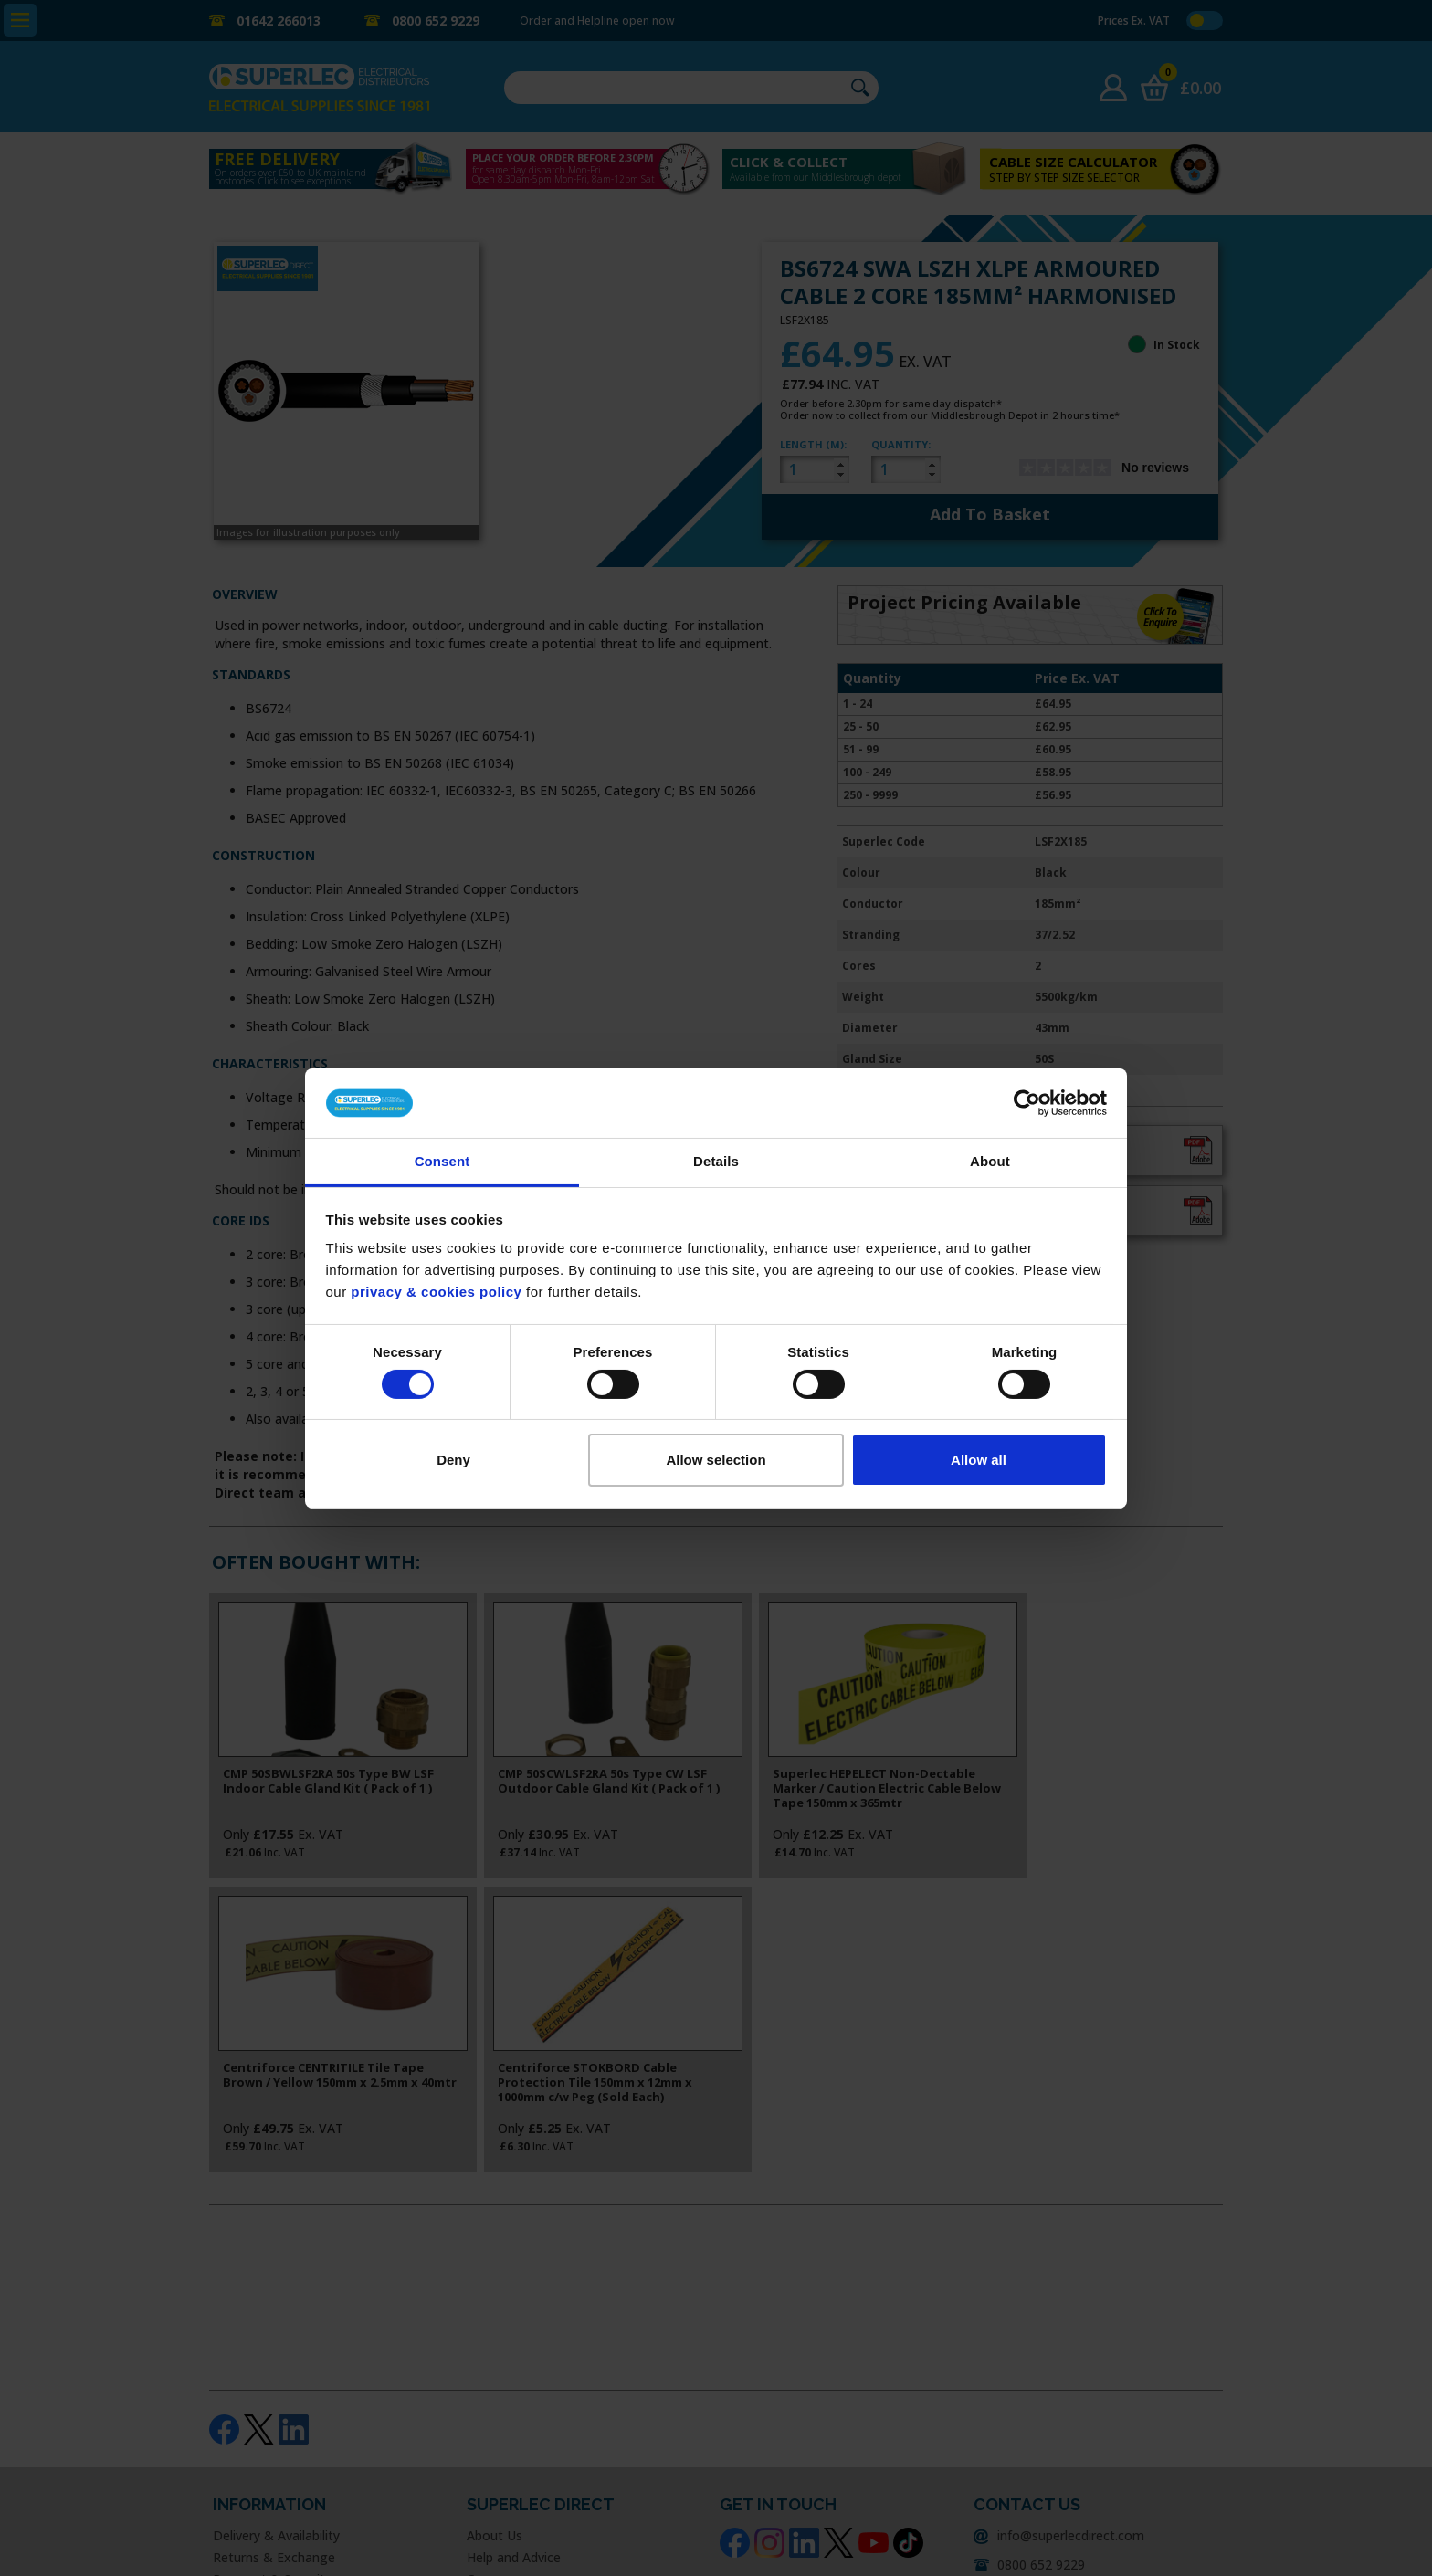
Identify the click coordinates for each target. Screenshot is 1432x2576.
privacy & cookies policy (436, 1291)
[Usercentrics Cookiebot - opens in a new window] (1027, 1103)
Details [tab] (716, 1161)
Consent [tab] (442, 1161)
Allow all (978, 1459)
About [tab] (990, 1161)
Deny (453, 1459)
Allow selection (715, 1459)
